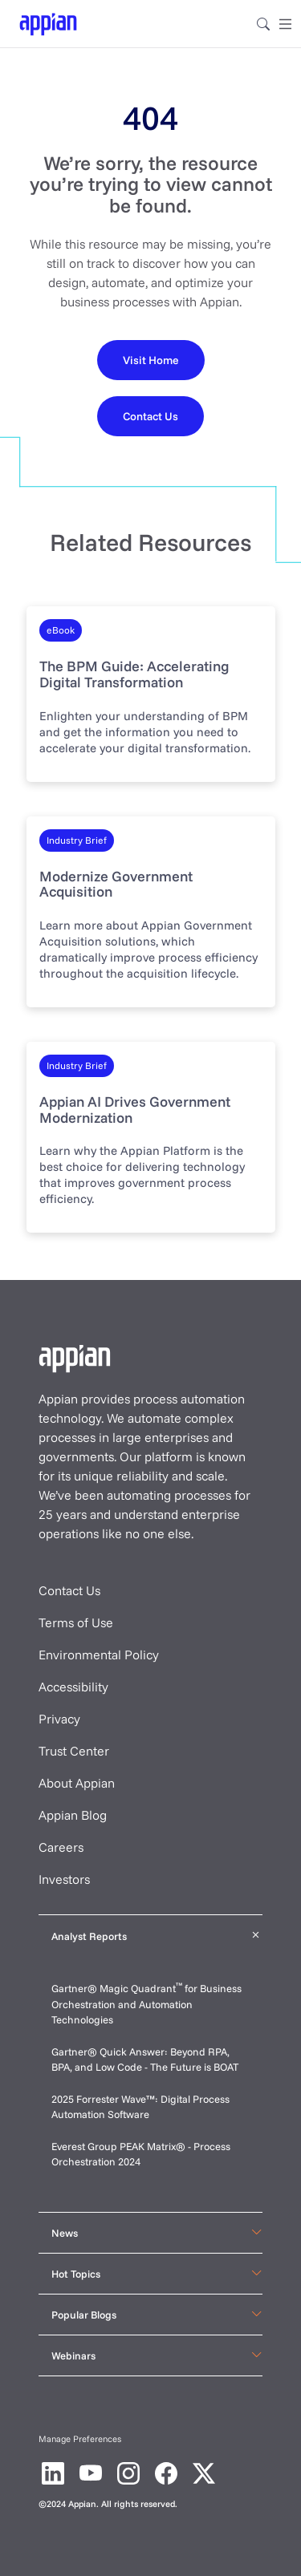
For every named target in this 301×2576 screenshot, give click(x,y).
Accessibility (73, 1687)
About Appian (77, 1783)
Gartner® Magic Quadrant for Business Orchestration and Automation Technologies (146, 2004)
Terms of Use (76, 1622)
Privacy (59, 1719)
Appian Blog (73, 1815)
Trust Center (74, 1751)
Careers (61, 1847)
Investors (64, 1879)
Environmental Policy (99, 1654)
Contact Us (69, 1590)
